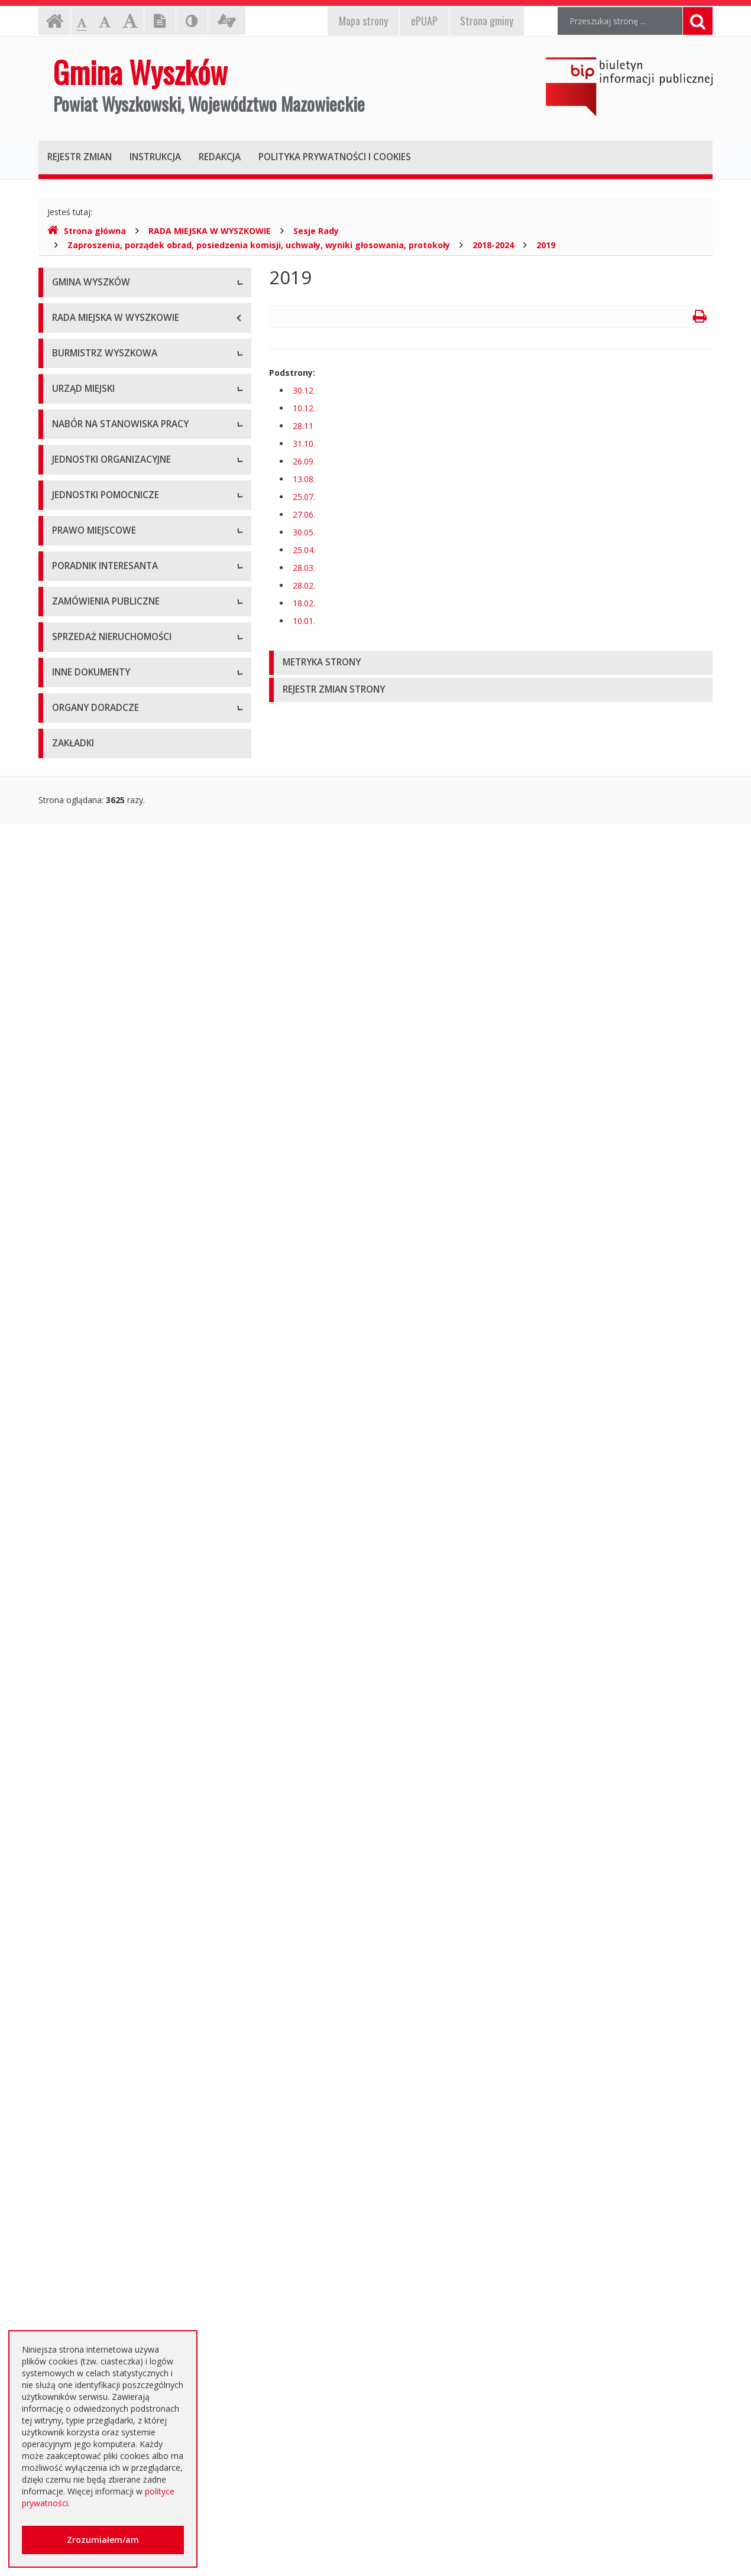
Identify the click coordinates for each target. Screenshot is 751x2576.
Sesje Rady (316, 230)
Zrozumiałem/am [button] (103, 2539)
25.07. (304, 496)
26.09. (304, 461)
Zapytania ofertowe (90, 1746)
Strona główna (86, 230)
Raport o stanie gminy (94, 647)
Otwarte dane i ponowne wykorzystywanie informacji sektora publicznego (133, 2169)
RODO (64, 2254)
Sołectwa (70, 1135)
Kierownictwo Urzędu (93, 762)
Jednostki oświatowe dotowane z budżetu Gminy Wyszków (132, 2287)
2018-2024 (493, 245)
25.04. (304, 550)
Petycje (66, 2136)
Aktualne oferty (81, 1835)
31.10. (304, 443)
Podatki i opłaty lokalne (96, 1330)
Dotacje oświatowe (89, 2201)
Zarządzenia (75, 567)
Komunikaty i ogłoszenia (99, 2083)
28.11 (303, 425)
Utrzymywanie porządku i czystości (119, 1356)
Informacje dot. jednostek (101, 1188)
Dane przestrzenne (88, 1436)
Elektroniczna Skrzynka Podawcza (116, 1551)
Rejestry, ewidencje (89, 1923)
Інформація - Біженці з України (113, 2319)
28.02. (304, 585)
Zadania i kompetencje (96, 541)
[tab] (491, 663)
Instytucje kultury (84, 1019)
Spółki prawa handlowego (101, 1046)
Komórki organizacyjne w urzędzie (117, 789)
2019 (545, 245)
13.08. (304, 479)
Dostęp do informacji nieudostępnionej (127, 2056)
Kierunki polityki (81, 1977)
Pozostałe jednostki (90, 1073)
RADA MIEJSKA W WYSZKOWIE (209, 230)
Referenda (72, 1409)
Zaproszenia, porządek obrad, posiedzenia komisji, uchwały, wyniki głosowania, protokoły (258, 245)
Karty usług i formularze (98, 1525)
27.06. (304, 514)
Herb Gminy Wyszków (93, 337)
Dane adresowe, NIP (92, 709)
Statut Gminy (77, 1250)
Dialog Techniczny (87, 1693)
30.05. (304, 532)
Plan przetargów (83, 1720)
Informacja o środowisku (100, 2003)
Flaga (62, 363)
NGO (61, 2110)
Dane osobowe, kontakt (98, 514)
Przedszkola (75, 993)
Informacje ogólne (87, 310)
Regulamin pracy (83, 815)
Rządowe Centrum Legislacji (106, 1578)
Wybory (66, 1383)
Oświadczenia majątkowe (101, 2030)
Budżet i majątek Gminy (98, 1303)
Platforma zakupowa (92, 1773)
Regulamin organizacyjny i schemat (119, 736)
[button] (491, 663)
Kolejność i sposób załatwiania (111, 1498)
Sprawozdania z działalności (105, 594)
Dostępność (75, 417)
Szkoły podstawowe (90, 966)
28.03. (304, 567)
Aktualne (68, 1640)
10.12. (304, 408)
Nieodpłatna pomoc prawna (106, 2228)
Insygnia (67, 390)
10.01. (304, 620)
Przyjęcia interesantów (95, 620)
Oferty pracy (75, 877)
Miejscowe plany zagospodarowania (122, 1276)
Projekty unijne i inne (92, 1950)
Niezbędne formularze (94, 904)
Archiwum (71, 1666)
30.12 (303, 390)
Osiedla (66, 1161)
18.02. (304, 603)
